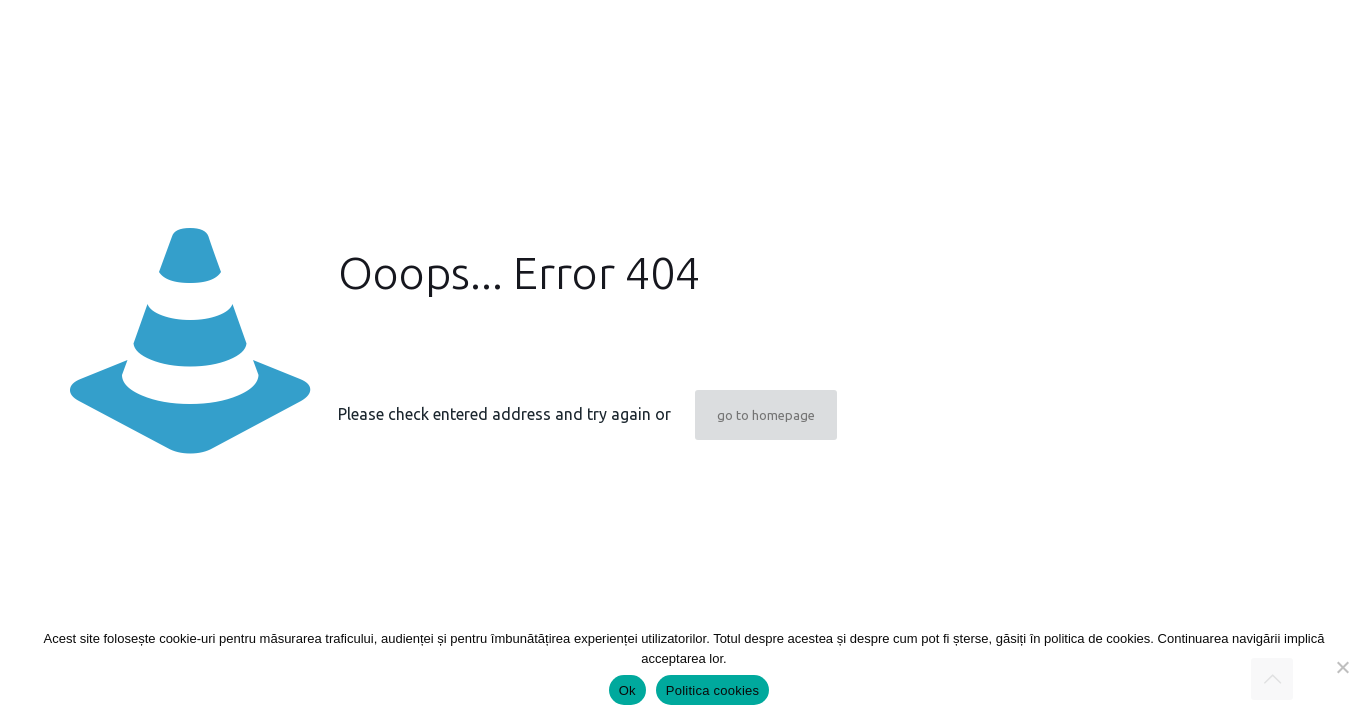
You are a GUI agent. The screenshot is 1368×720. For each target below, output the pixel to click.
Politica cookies (713, 690)
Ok (627, 690)
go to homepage (766, 415)
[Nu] (1343, 667)
